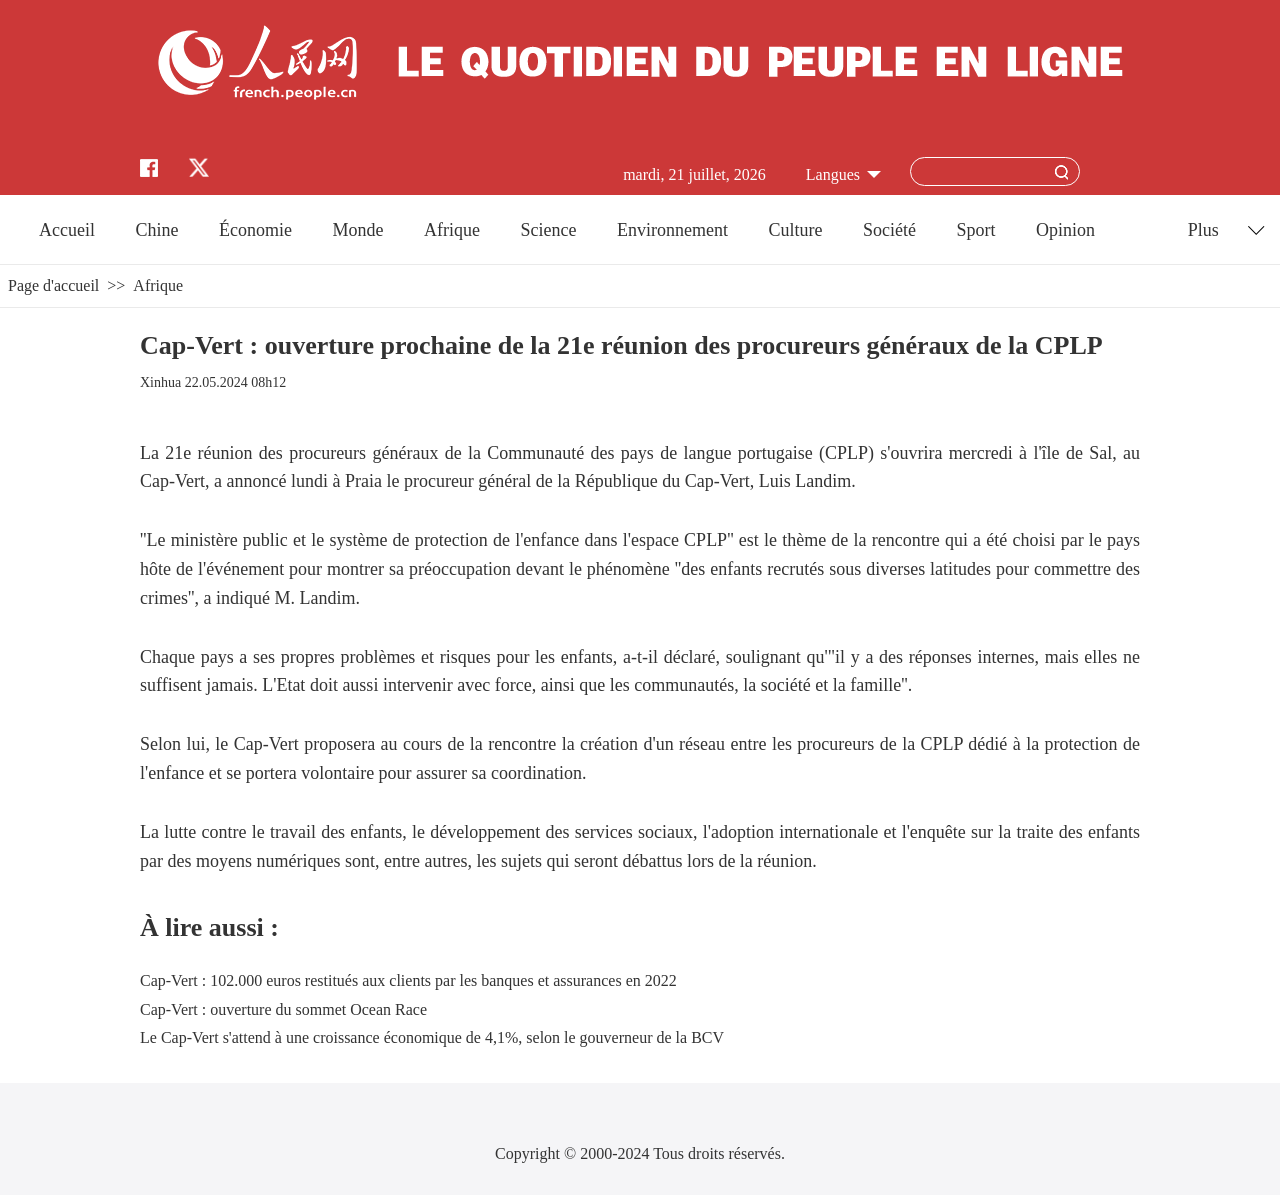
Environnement (672, 230)
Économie (255, 230)
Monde (358, 230)
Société (889, 230)
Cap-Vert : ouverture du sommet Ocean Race (283, 1009)
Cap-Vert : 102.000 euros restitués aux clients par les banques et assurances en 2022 (408, 980)
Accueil (67, 230)
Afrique (452, 230)
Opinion (1065, 230)
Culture (795, 230)
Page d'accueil (53, 285)
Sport (975, 230)
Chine (157, 230)
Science (548, 230)
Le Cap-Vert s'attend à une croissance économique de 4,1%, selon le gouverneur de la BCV (432, 1037)
